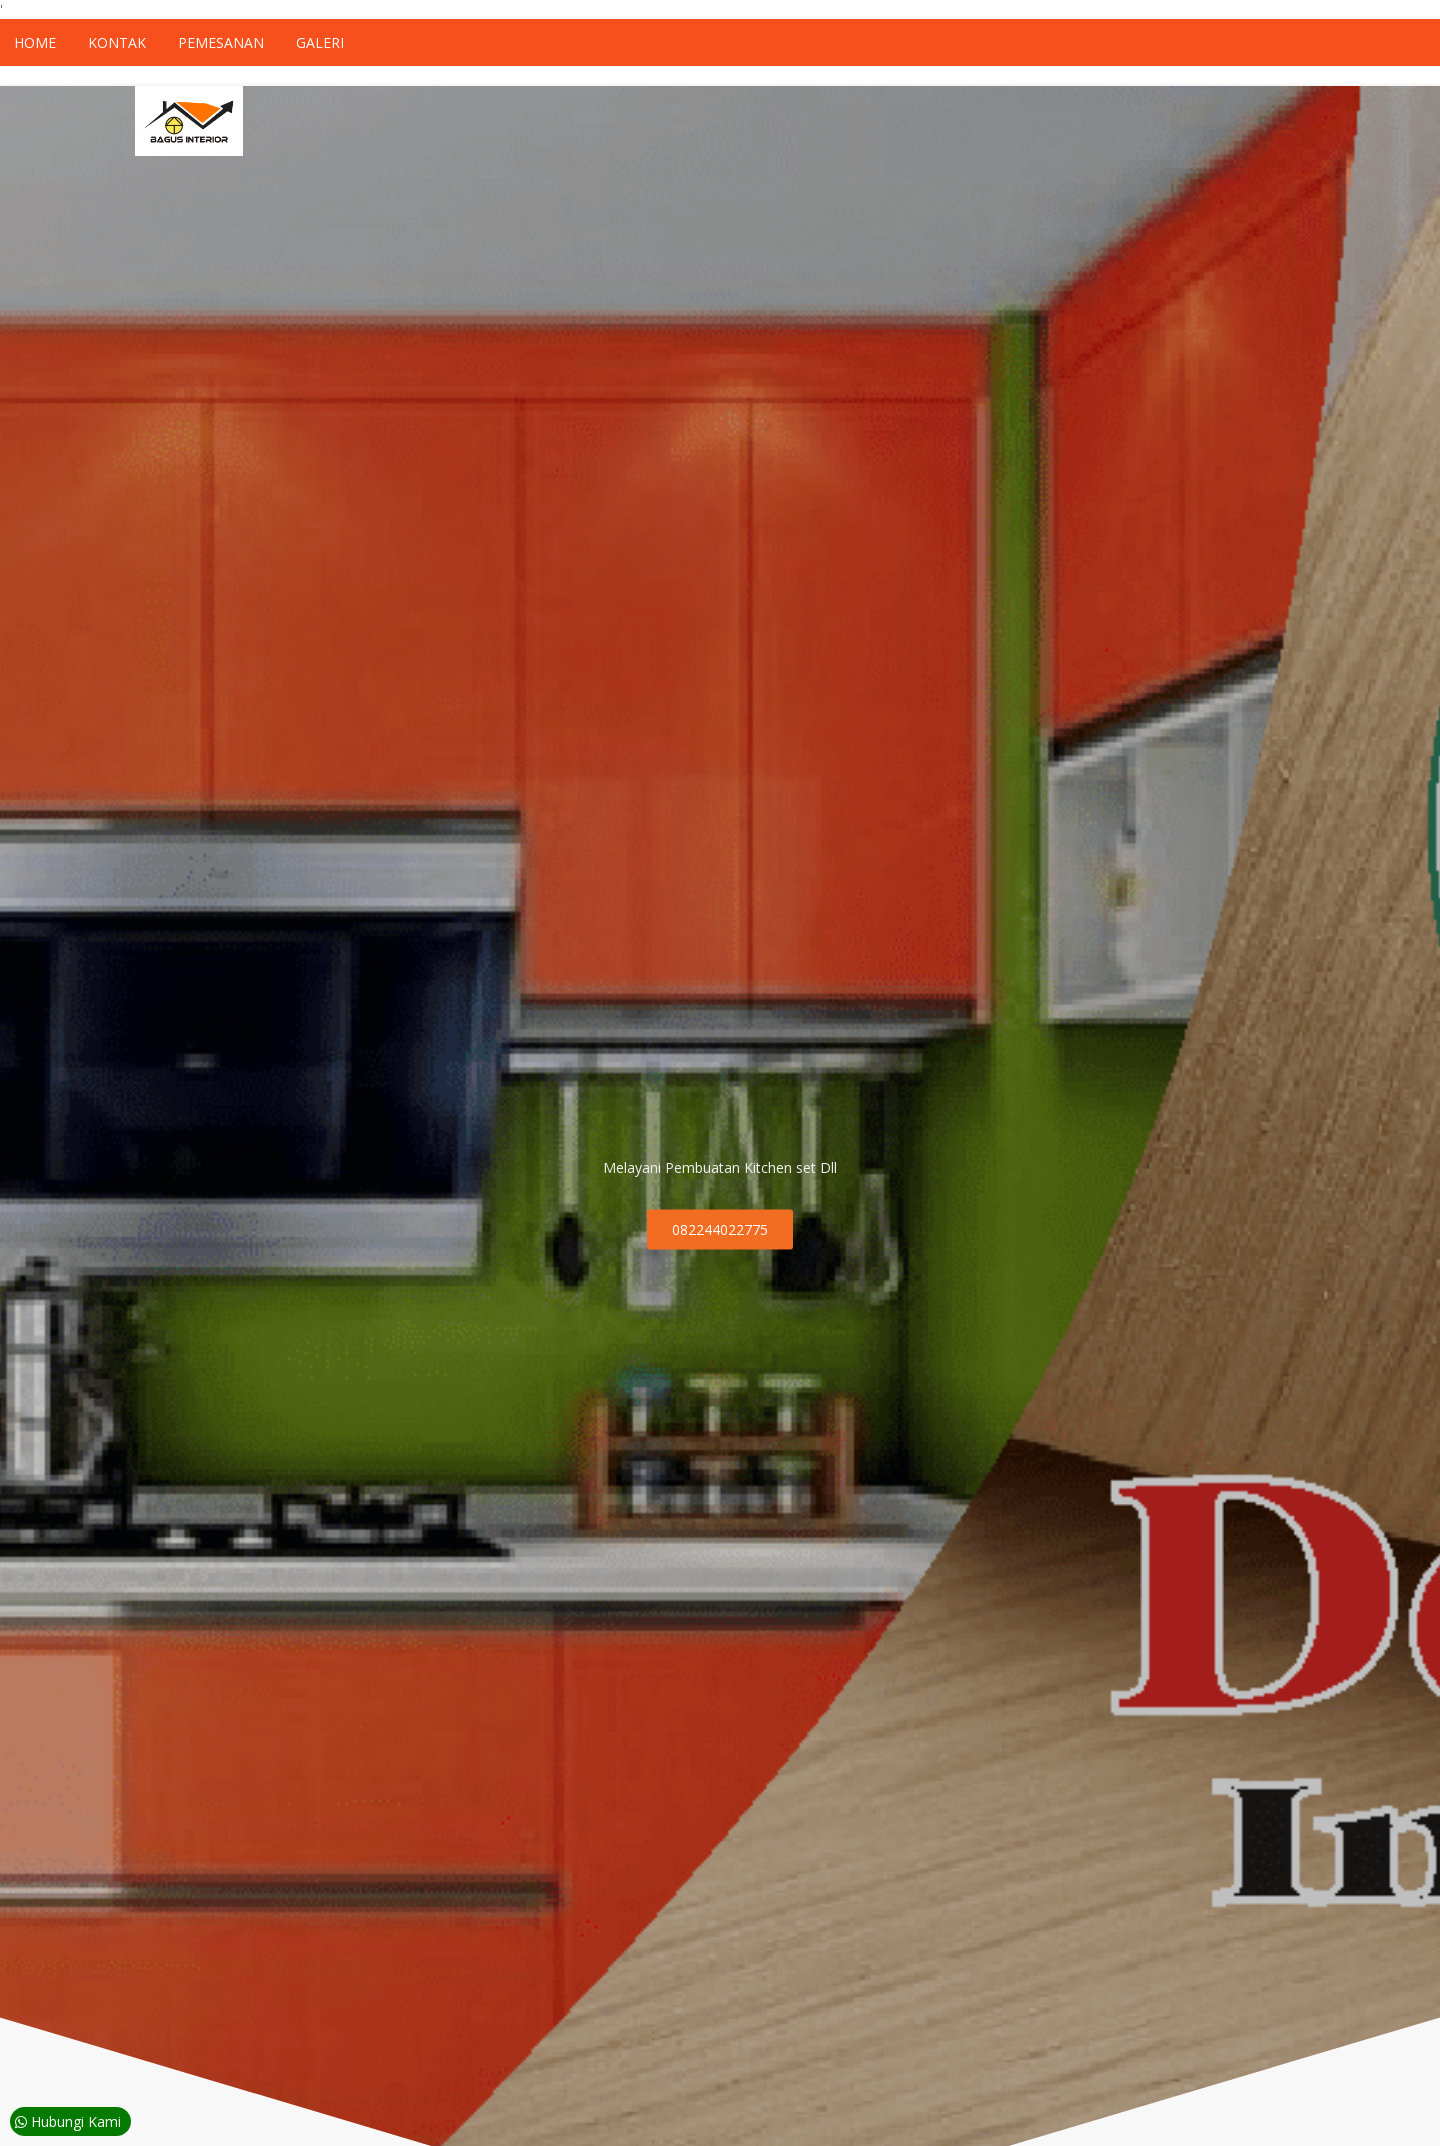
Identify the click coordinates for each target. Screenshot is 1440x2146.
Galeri (320, 42)
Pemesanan (221, 42)
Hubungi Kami (68, 2121)
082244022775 (720, 1229)
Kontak (117, 42)
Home (35, 42)
